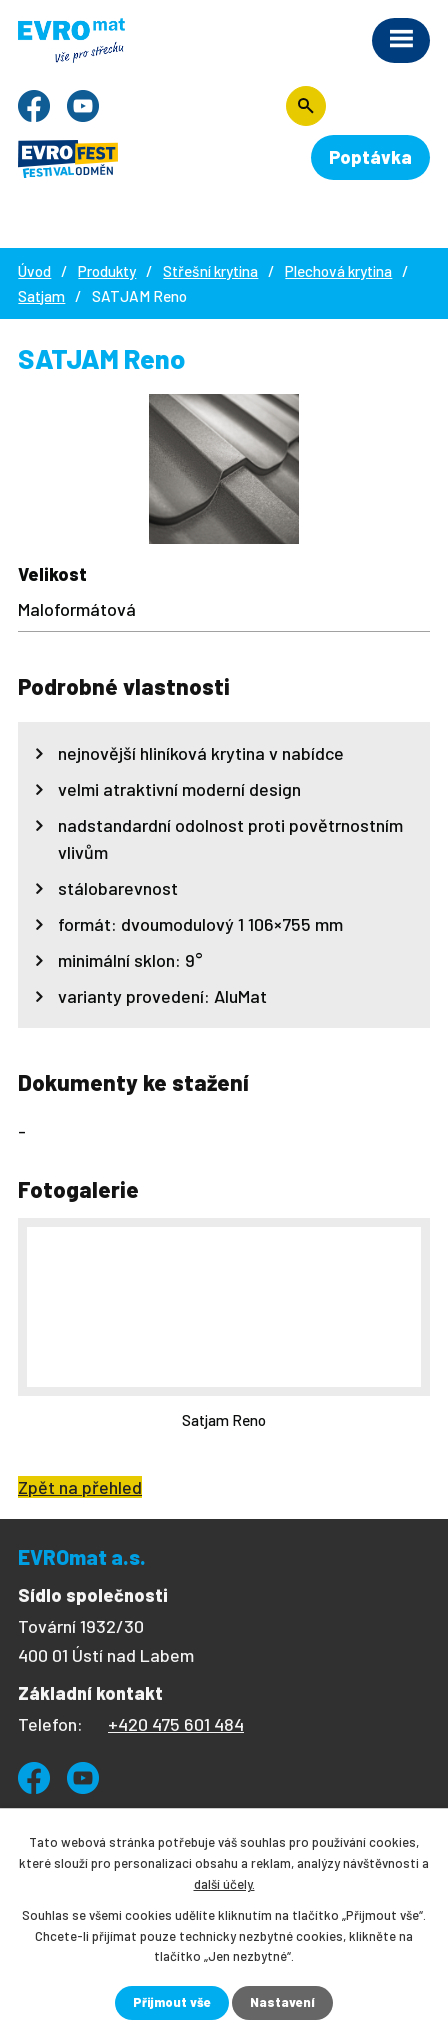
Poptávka (370, 157)
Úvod (34, 271)
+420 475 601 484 (176, 1724)
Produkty (107, 271)
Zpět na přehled (80, 1487)
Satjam (41, 296)
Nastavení (282, 2002)
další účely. (224, 1884)
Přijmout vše (172, 2002)
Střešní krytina (210, 271)
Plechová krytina (338, 271)
